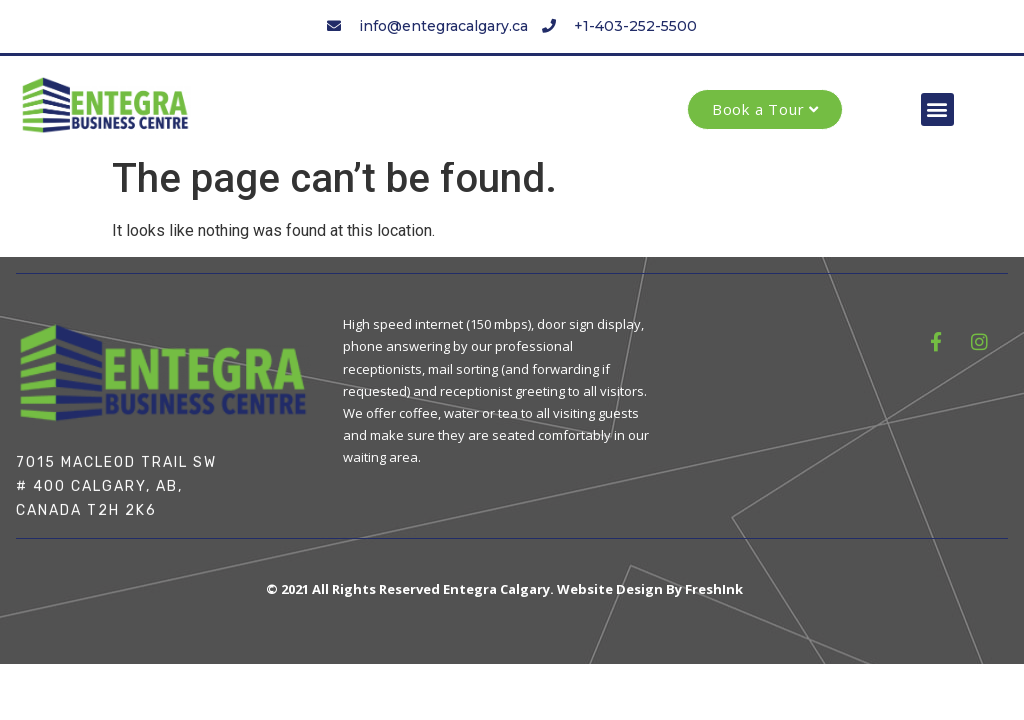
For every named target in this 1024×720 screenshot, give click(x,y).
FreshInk (714, 589)
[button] (937, 109)
